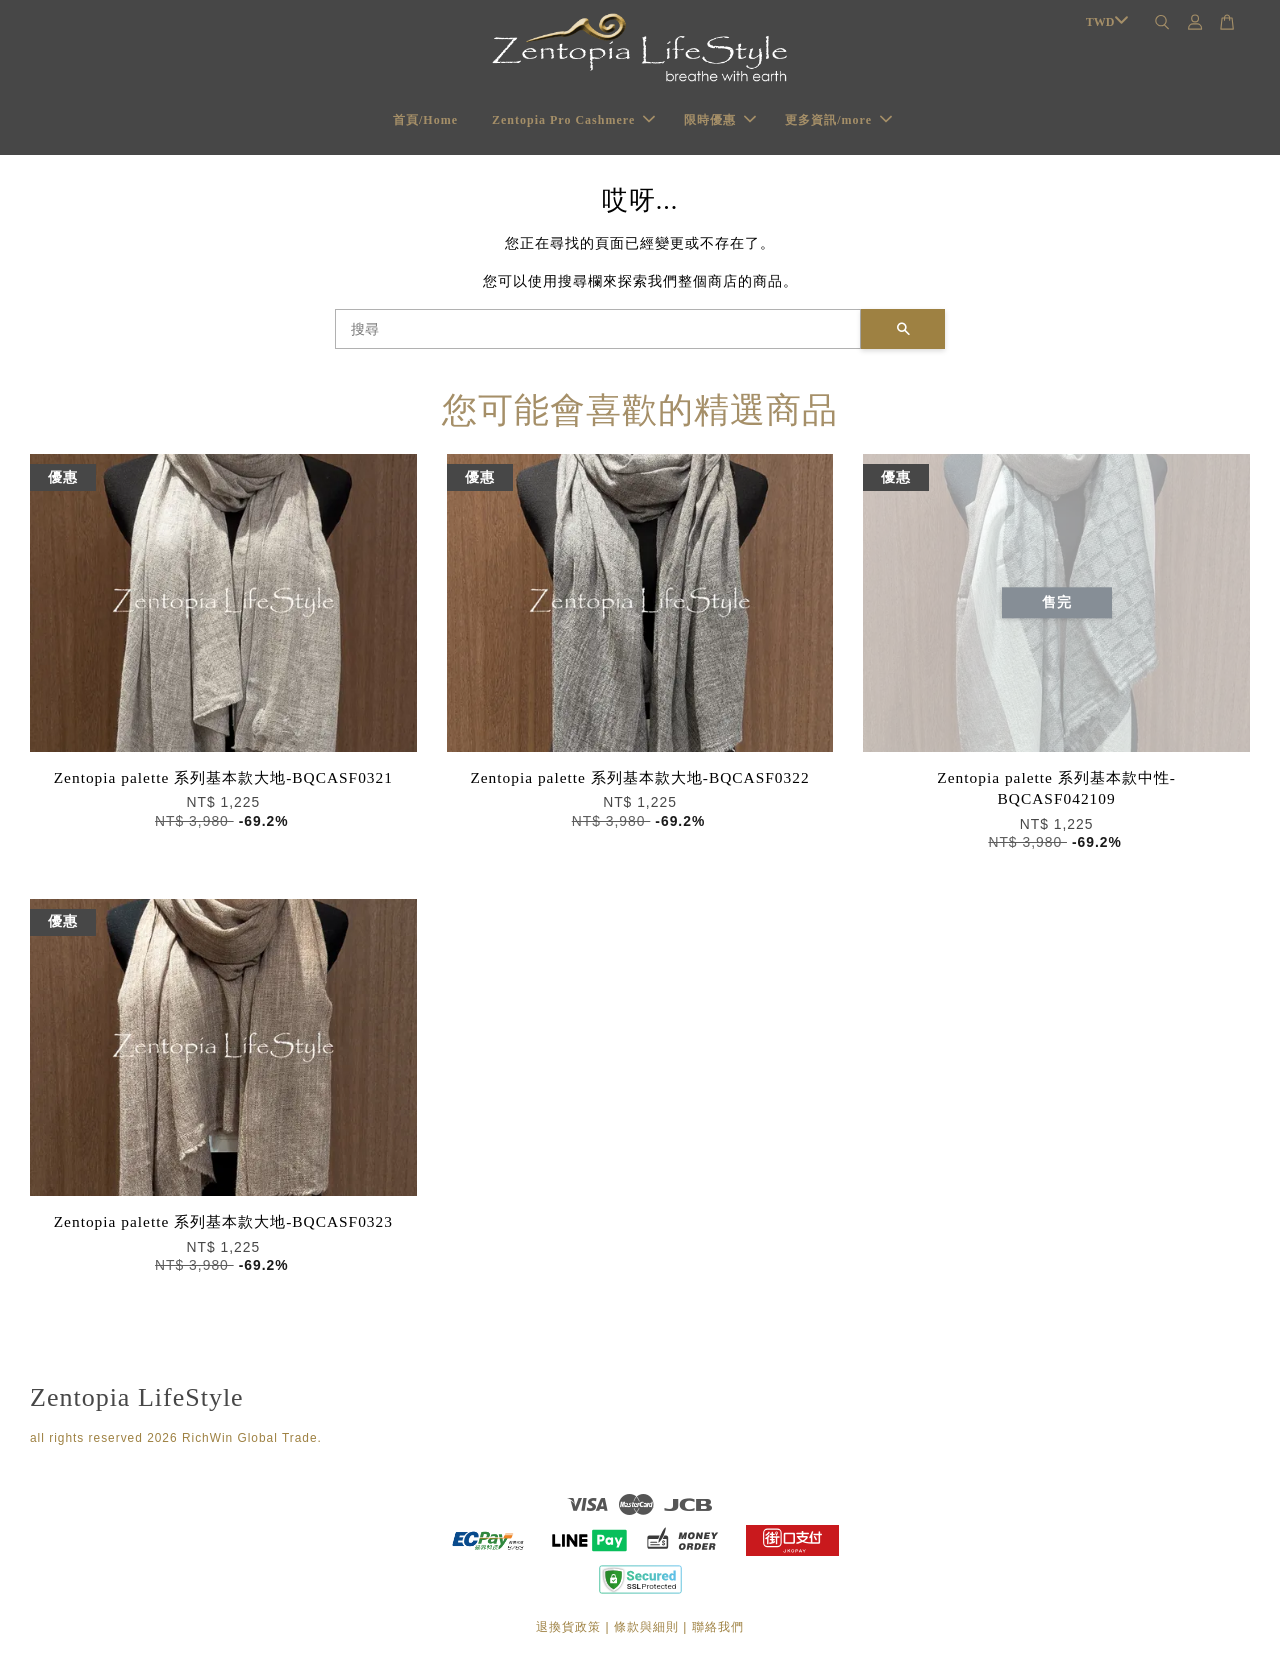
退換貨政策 (568, 1627)
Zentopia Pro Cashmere (573, 120)
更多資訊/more (838, 120)
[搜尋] (598, 329)
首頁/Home (425, 120)
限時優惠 (720, 120)
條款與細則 (646, 1627)
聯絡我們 (718, 1627)
